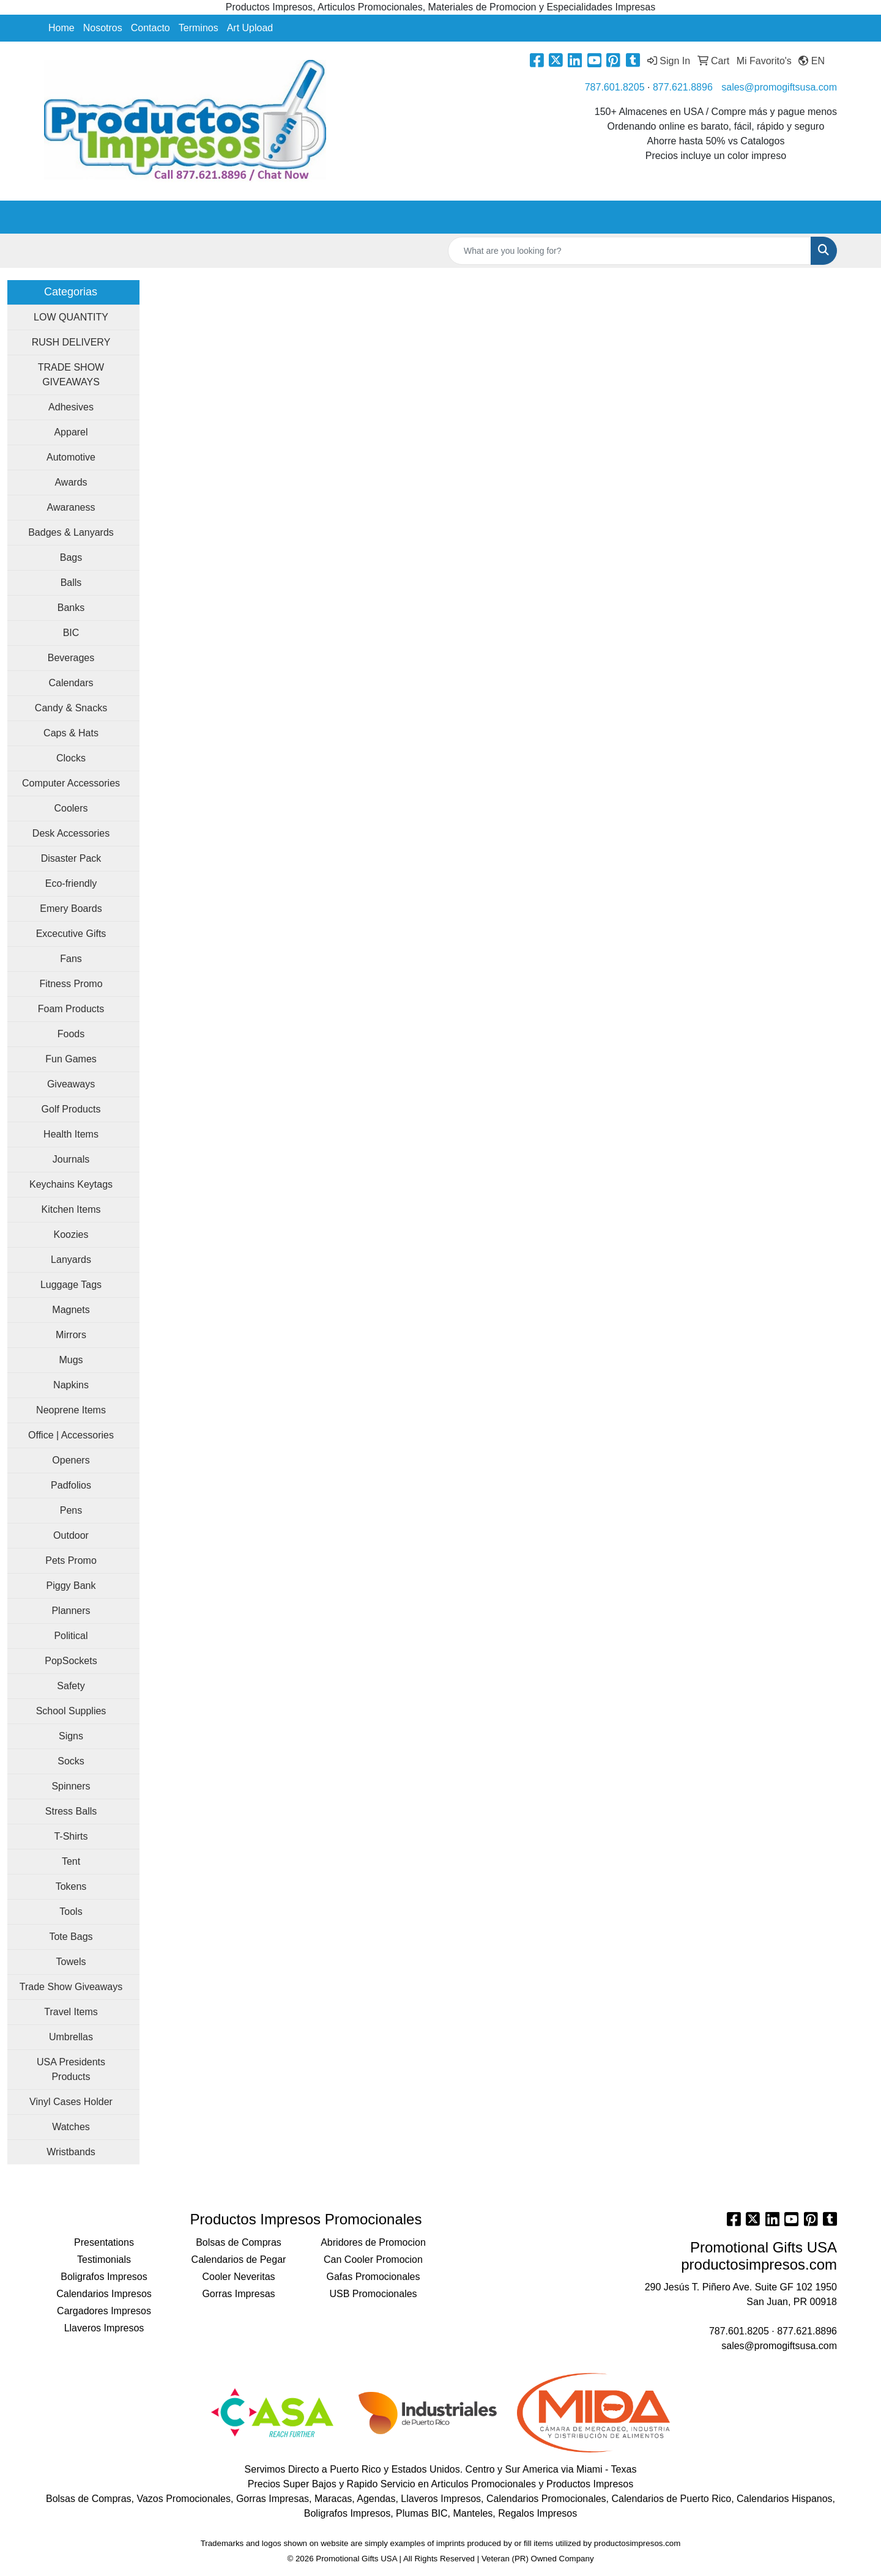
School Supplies (71, 1711)
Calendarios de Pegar (238, 2259)
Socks (71, 1761)
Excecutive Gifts (71, 933)
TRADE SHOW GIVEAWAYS (71, 374)
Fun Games (71, 1059)
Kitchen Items (71, 1209)
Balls (71, 582)
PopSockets (71, 1661)
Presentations (104, 2242)
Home (61, 28)
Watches (71, 2127)
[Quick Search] (629, 251)
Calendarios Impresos (104, 2294)
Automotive (70, 457)
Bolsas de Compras (238, 2242)
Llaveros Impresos (104, 2328)
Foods (71, 1034)
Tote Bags (70, 1936)
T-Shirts (70, 1836)
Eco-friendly (71, 883)
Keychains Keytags (71, 1184)
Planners (70, 1610)
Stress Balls (71, 1811)
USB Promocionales (373, 2294)
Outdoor (71, 1535)
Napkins (71, 1385)
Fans (71, 958)
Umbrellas (71, 2037)
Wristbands (70, 2152)
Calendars (71, 683)
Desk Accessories (71, 833)
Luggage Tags (71, 1284)
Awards (70, 482)
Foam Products (71, 1009)
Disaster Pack (71, 858)
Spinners (70, 1786)
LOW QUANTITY (71, 317)
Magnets (70, 1310)
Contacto (150, 28)
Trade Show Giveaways (71, 1987)
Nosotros (102, 28)
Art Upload (250, 28)
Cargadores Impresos (104, 2311)
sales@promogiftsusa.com (779, 87)
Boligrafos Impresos (104, 2276)
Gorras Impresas (238, 2294)
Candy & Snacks (71, 708)
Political (70, 1635)
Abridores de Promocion (373, 2242)
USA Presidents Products (71, 2069)
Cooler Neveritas (238, 2276)
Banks (71, 607)
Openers (70, 1460)
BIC (71, 632)
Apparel (70, 432)
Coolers (70, 808)
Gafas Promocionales (373, 2276)
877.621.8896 (683, 87)
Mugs (71, 1360)
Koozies (71, 1234)
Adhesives (71, 407)
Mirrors (71, 1335)
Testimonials (104, 2259)
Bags (71, 557)
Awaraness (71, 507)
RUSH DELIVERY (71, 342)
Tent (71, 1861)
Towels (71, 1961)
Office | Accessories (71, 1435)
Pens (71, 1510)
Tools (70, 1911)
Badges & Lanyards (71, 532)
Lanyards (71, 1259)
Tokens (71, 1886)
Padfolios (71, 1485)
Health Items (71, 1134)
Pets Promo (71, 1560)
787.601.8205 (615, 87)
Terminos (198, 28)
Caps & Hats (71, 733)
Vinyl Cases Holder (71, 2102)
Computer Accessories (71, 783)
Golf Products (71, 1109)
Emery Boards (71, 908)
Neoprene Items (71, 1410)
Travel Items (70, 2012)
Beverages (71, 658)
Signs (71, 1736)
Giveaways (71, 1084)
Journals (71, 1159)
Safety (70, 1686)
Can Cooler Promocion (373, 2259)
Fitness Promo (70, 984)
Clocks (71, 758)
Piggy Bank (71, 1585)
